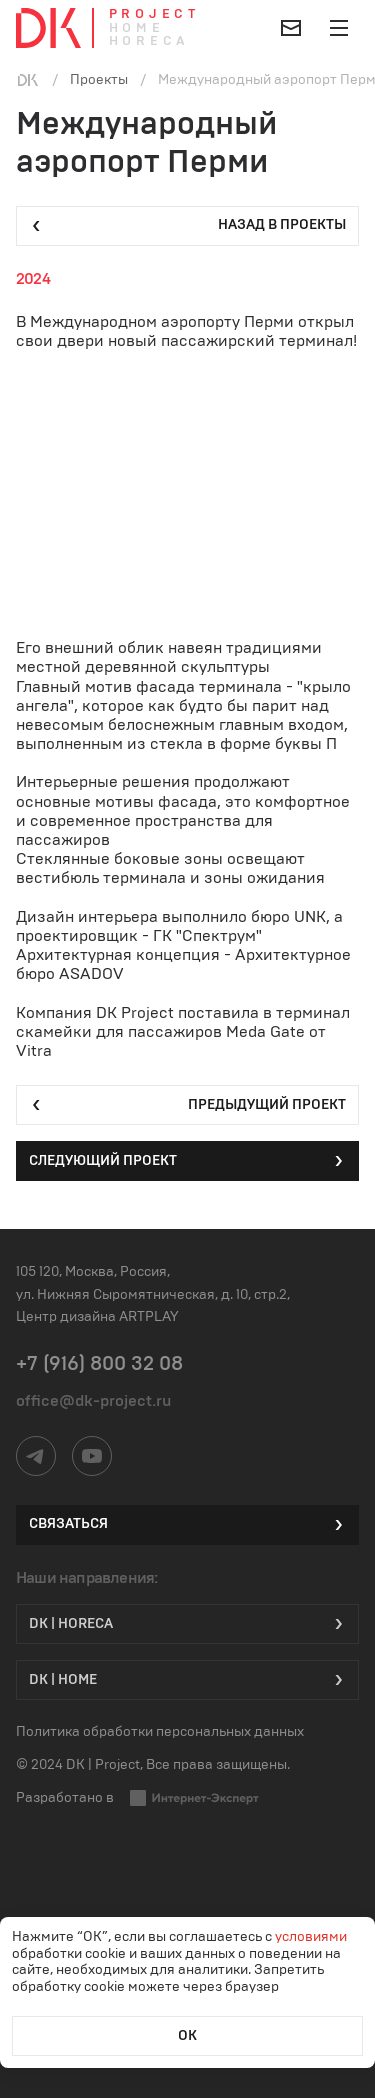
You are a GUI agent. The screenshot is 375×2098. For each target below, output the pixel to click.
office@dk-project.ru (93, 1401)
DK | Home (187, 1680)
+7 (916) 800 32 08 (99, 1364)
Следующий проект (187, 1161)
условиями (311, 1937)
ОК (187, 2036)
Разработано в (138, 1798)
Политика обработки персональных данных (160, 1732)
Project (154, 14)
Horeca (149, 41)
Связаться (187, 1525)
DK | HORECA (187, 1624)
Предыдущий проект (187, 1105)
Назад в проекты (187, 226)
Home (137, 28)
